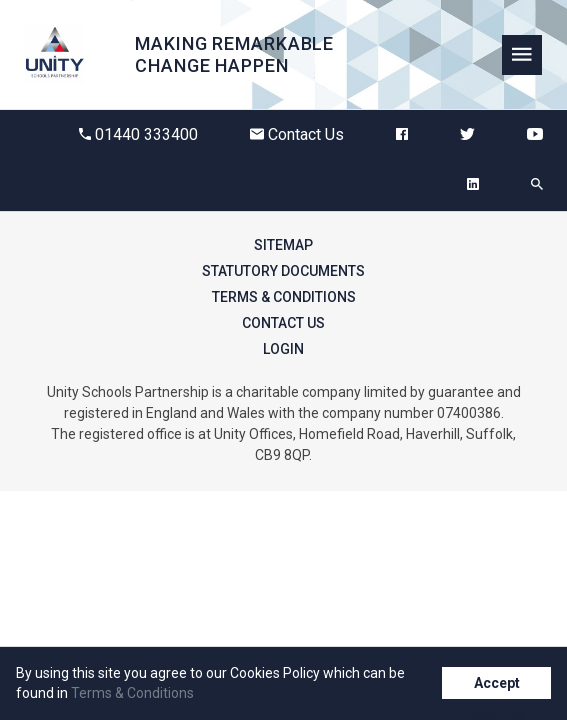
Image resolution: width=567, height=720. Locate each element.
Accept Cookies (497, 687)
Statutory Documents (283, 271)
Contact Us (297, 134)
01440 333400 (138, 134)
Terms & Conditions (284, 297)
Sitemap (283, 245)
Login (283, 349)
